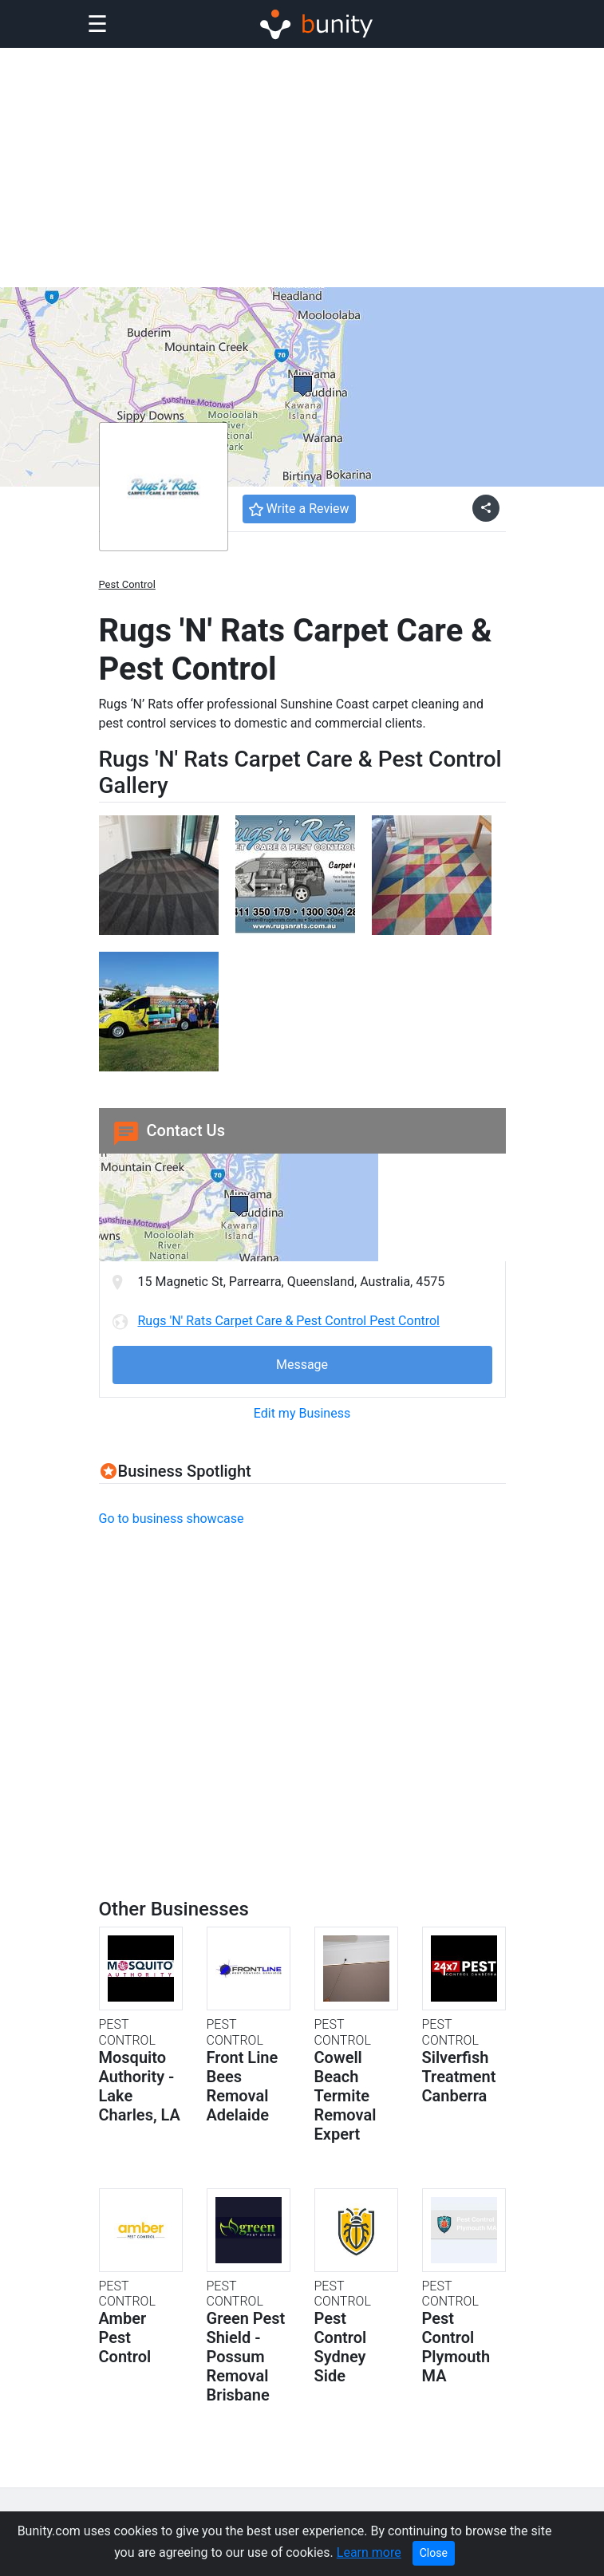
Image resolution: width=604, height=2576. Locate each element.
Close (434, 2552)
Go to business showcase (171, 1518)
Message (302, 1364)
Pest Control (127, 584)
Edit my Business (302, 1413)
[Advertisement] (302, 167)
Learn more (369, 2552)
